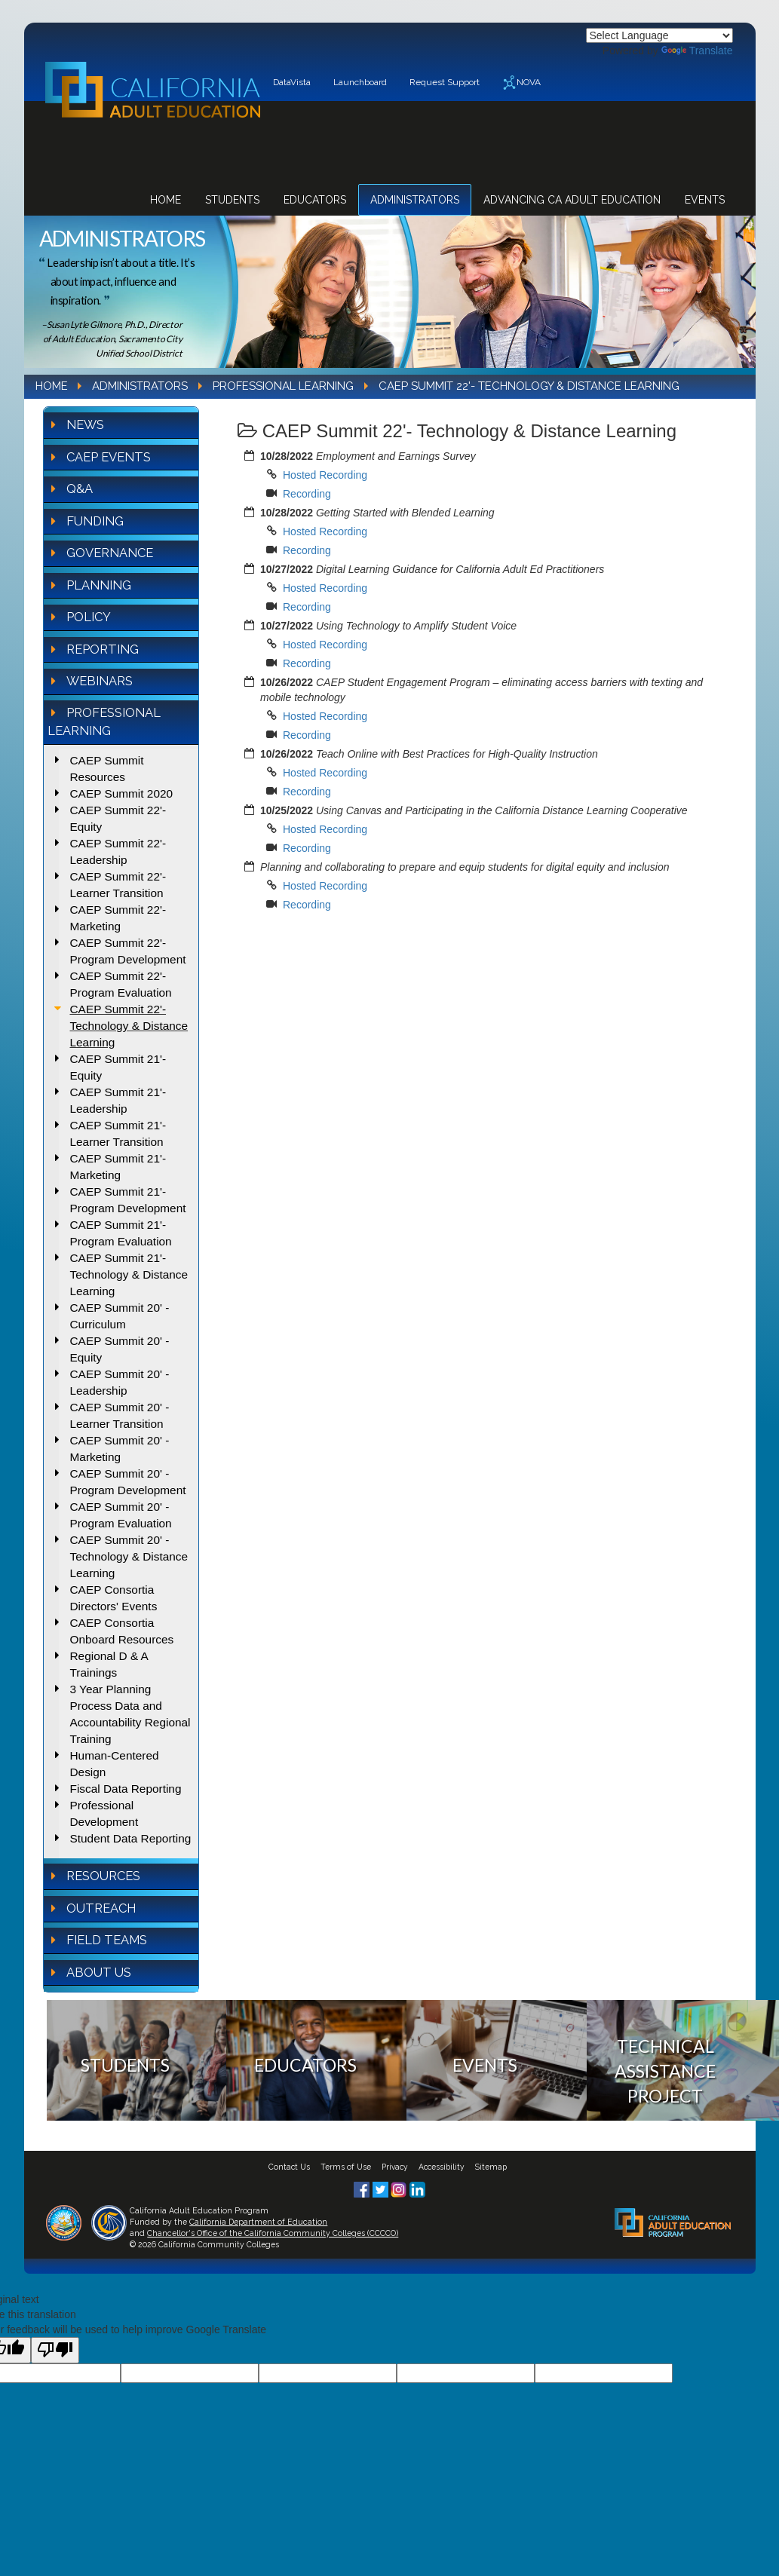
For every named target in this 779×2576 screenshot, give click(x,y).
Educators (315, 200)
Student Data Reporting (131, 1838)
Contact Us (289, 2166)
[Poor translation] (55, 2350)
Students (232, 200)
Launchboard (360, 82)
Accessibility (442, 2166)
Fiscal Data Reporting (126, 1788)
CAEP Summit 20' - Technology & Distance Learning (129, 1556)
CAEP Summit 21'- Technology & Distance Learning (129, 1274)
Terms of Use (345, 2166)
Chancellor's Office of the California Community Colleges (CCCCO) (272, 2233)
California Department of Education (258, 2221)
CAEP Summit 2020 (121, 793)
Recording (307, 494)
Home (165, 200)
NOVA (521, 82)
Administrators (414, 200)
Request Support (444, 82)
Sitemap (491, 2166)
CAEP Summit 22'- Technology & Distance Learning (129, 1026)
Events (705, 200)
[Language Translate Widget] (659, 35)
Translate (697, 50)
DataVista (292, 82)
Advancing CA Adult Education (572, 200)
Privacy (395, 2166)
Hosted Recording (325, 475)
